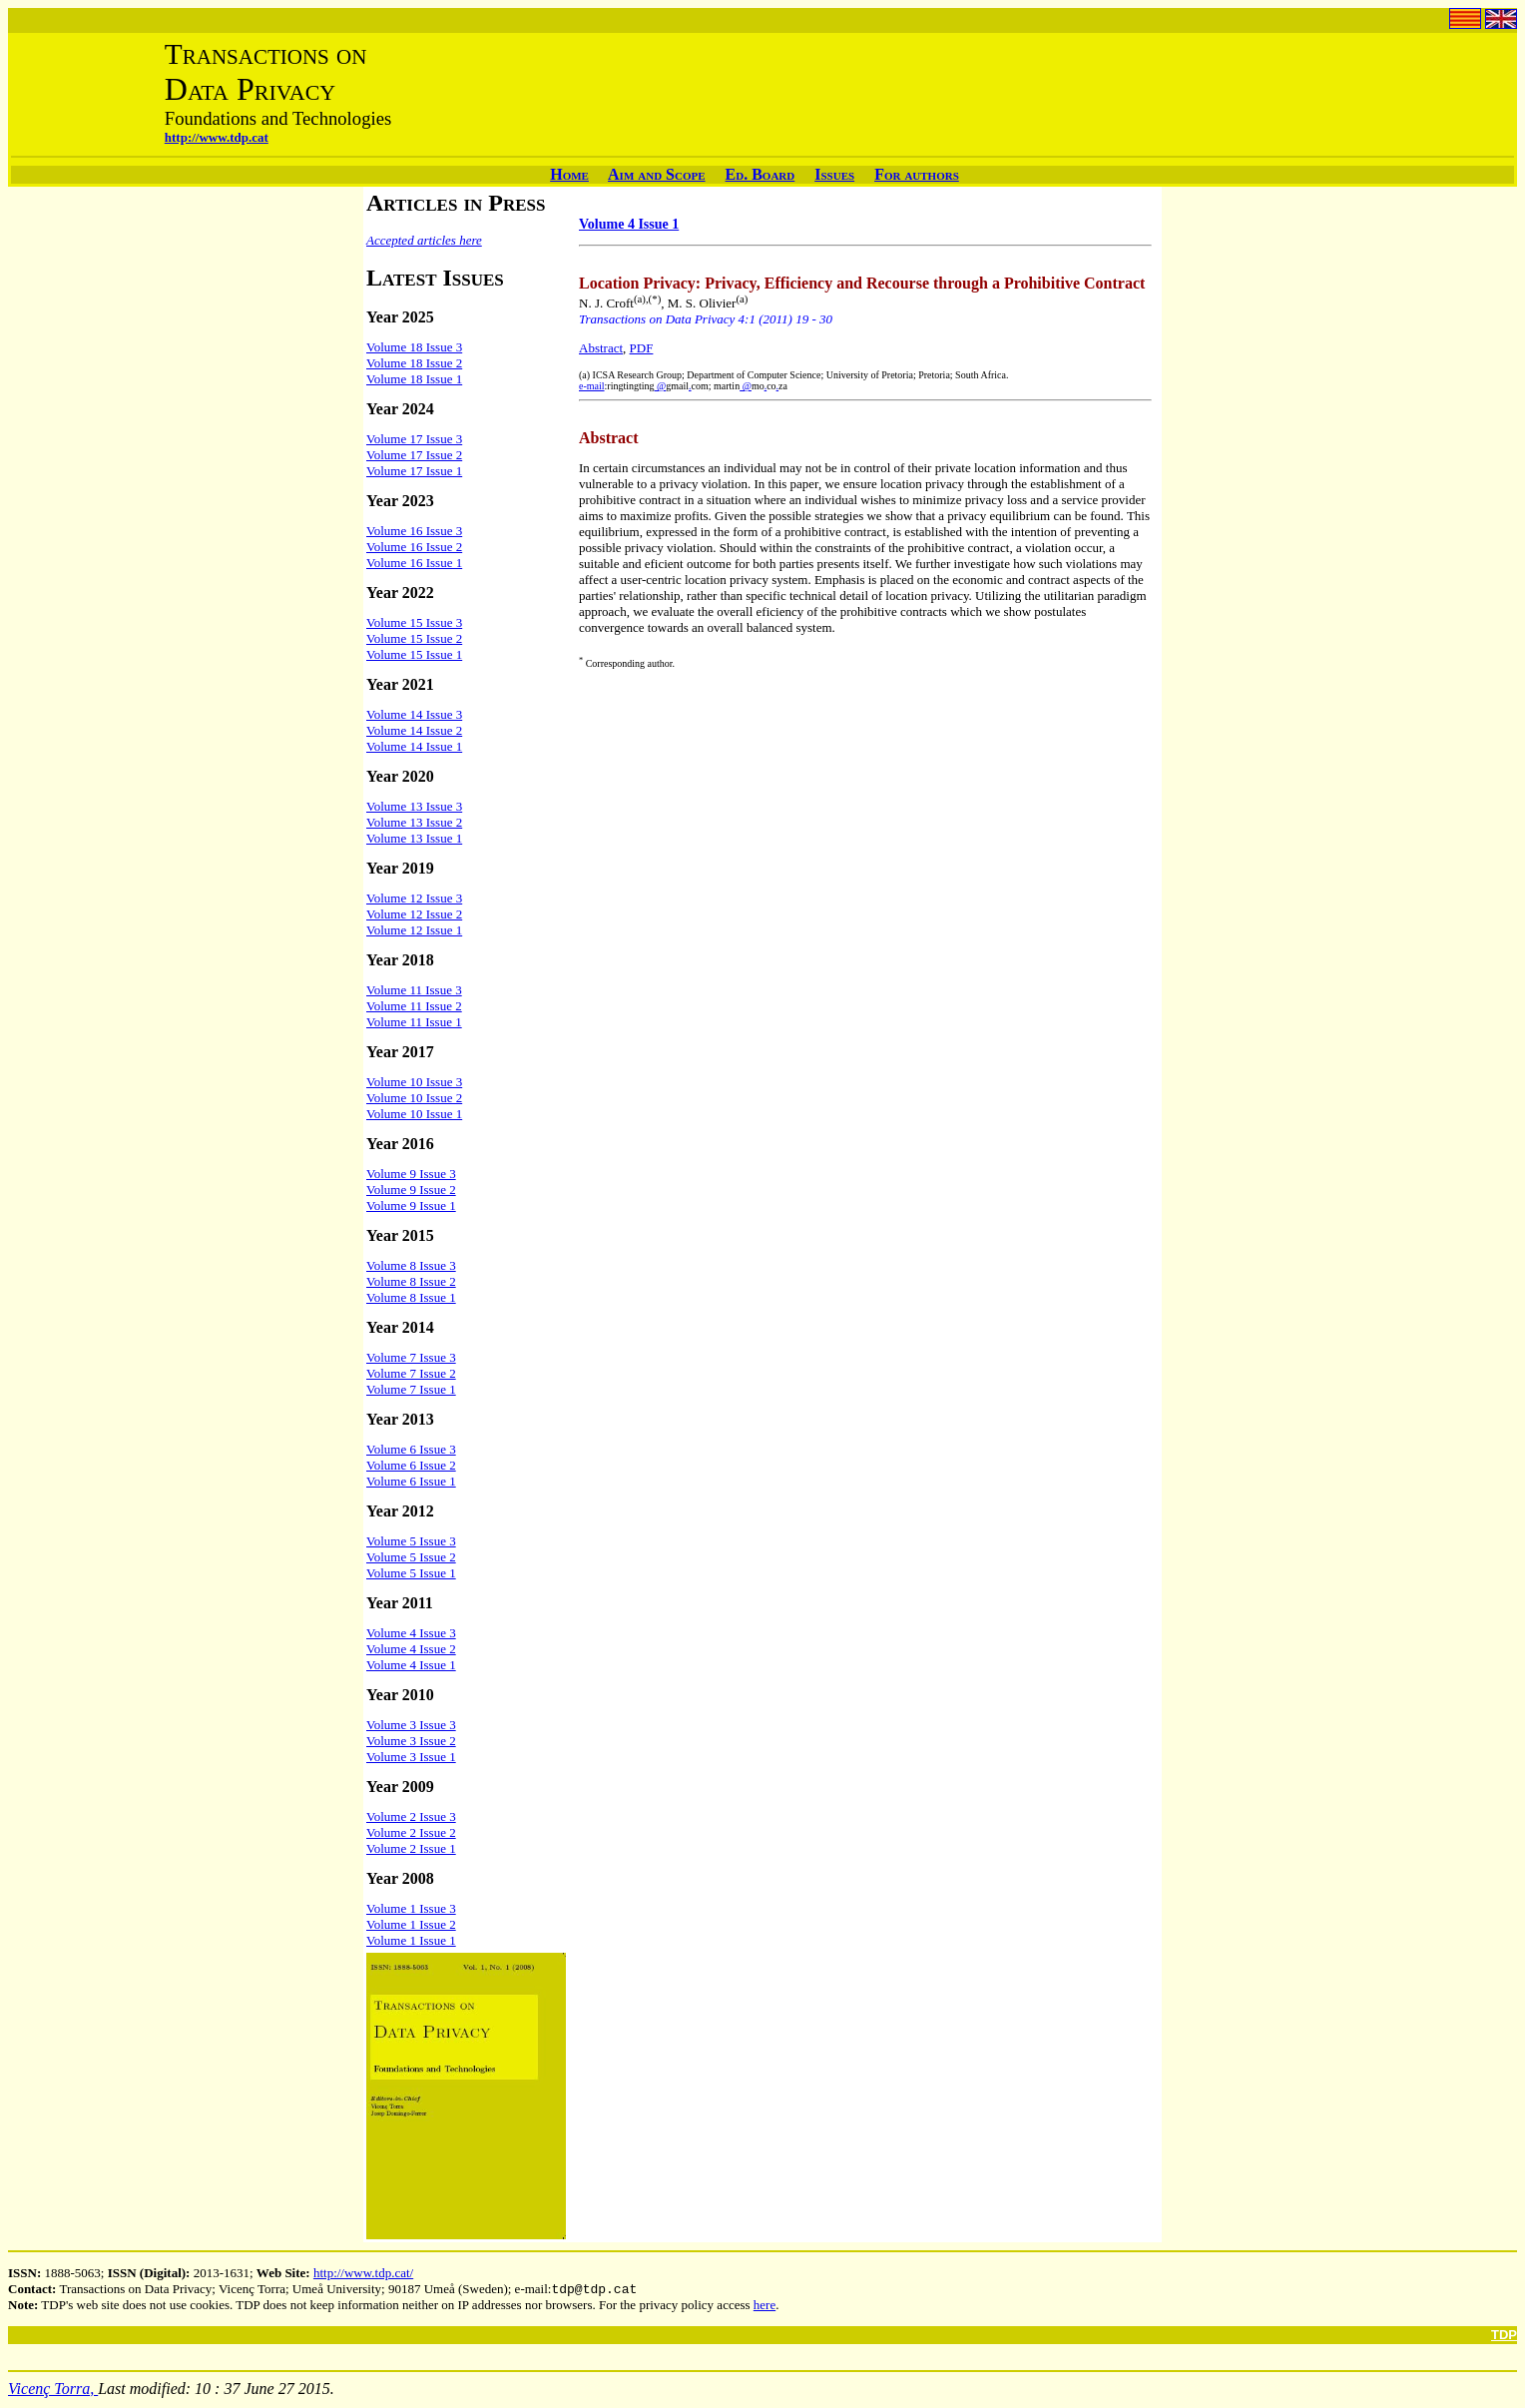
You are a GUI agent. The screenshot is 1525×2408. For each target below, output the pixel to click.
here (764, 2306)
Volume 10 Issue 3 (414, 1081)
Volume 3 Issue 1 (411, 1756)
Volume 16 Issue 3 (414, 530)
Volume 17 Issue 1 (414, 470)
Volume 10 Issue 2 (414, 1097)
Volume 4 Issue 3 (411, 1632)
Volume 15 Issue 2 (414, 638)
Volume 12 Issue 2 (414, 913)
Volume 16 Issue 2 (414, 546)
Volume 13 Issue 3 (414, 806)
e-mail (592, 385)
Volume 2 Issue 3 (411, 1816)
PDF (642, 347)
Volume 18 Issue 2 (414, 362)
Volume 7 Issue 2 (411, 1373)
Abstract (601, 347)
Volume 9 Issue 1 (411, 1205)
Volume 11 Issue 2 (414, 1005)
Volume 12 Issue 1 (414, 929)
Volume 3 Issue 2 (411, 1740)
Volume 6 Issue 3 (411, 1449)
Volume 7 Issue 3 (411, 1357)
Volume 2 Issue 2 (411, 1832)
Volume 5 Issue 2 (411, 1556)
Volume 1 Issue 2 (411, 1924)
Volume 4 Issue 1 (411, 1664)
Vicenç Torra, (53, 2390)
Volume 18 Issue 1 (414, 378)
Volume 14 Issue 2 (414, 730)
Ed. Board (760, 174)
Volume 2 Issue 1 (411, 1848)
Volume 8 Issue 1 (411, 1297)
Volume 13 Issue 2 (414, 822)
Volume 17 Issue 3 (414, 438)
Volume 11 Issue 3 (414, 989)
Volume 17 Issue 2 (414, 454)
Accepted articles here (424, 240)
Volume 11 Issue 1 (414, 1021)
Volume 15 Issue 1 (414, 654)
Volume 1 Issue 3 (411, 1908)
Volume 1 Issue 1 (411, 1940)
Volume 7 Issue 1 (411, 1389)
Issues (834, 174)
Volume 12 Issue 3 (414, 898)
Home (569, 174)
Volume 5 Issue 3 (411, 1540)
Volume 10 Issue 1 (414, 1113)
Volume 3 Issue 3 (411, 1724)
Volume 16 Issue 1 (414, 562)
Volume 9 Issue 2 (411, 1189)
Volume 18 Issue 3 (414, 346)
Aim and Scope (657, 174)
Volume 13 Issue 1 (414, 838)
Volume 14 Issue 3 (414, 714)
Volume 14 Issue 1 (414, 746)
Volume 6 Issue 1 (411, 1481)
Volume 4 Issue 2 (411, 1648)
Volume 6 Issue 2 (411, 1465)
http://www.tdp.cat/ (363, 2272)
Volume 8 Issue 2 (411, 1281)
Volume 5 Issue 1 (411, 1572)
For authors (916, 174)
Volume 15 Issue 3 (414, 622)
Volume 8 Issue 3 (411, 1265)
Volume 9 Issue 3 (411, 1173)
